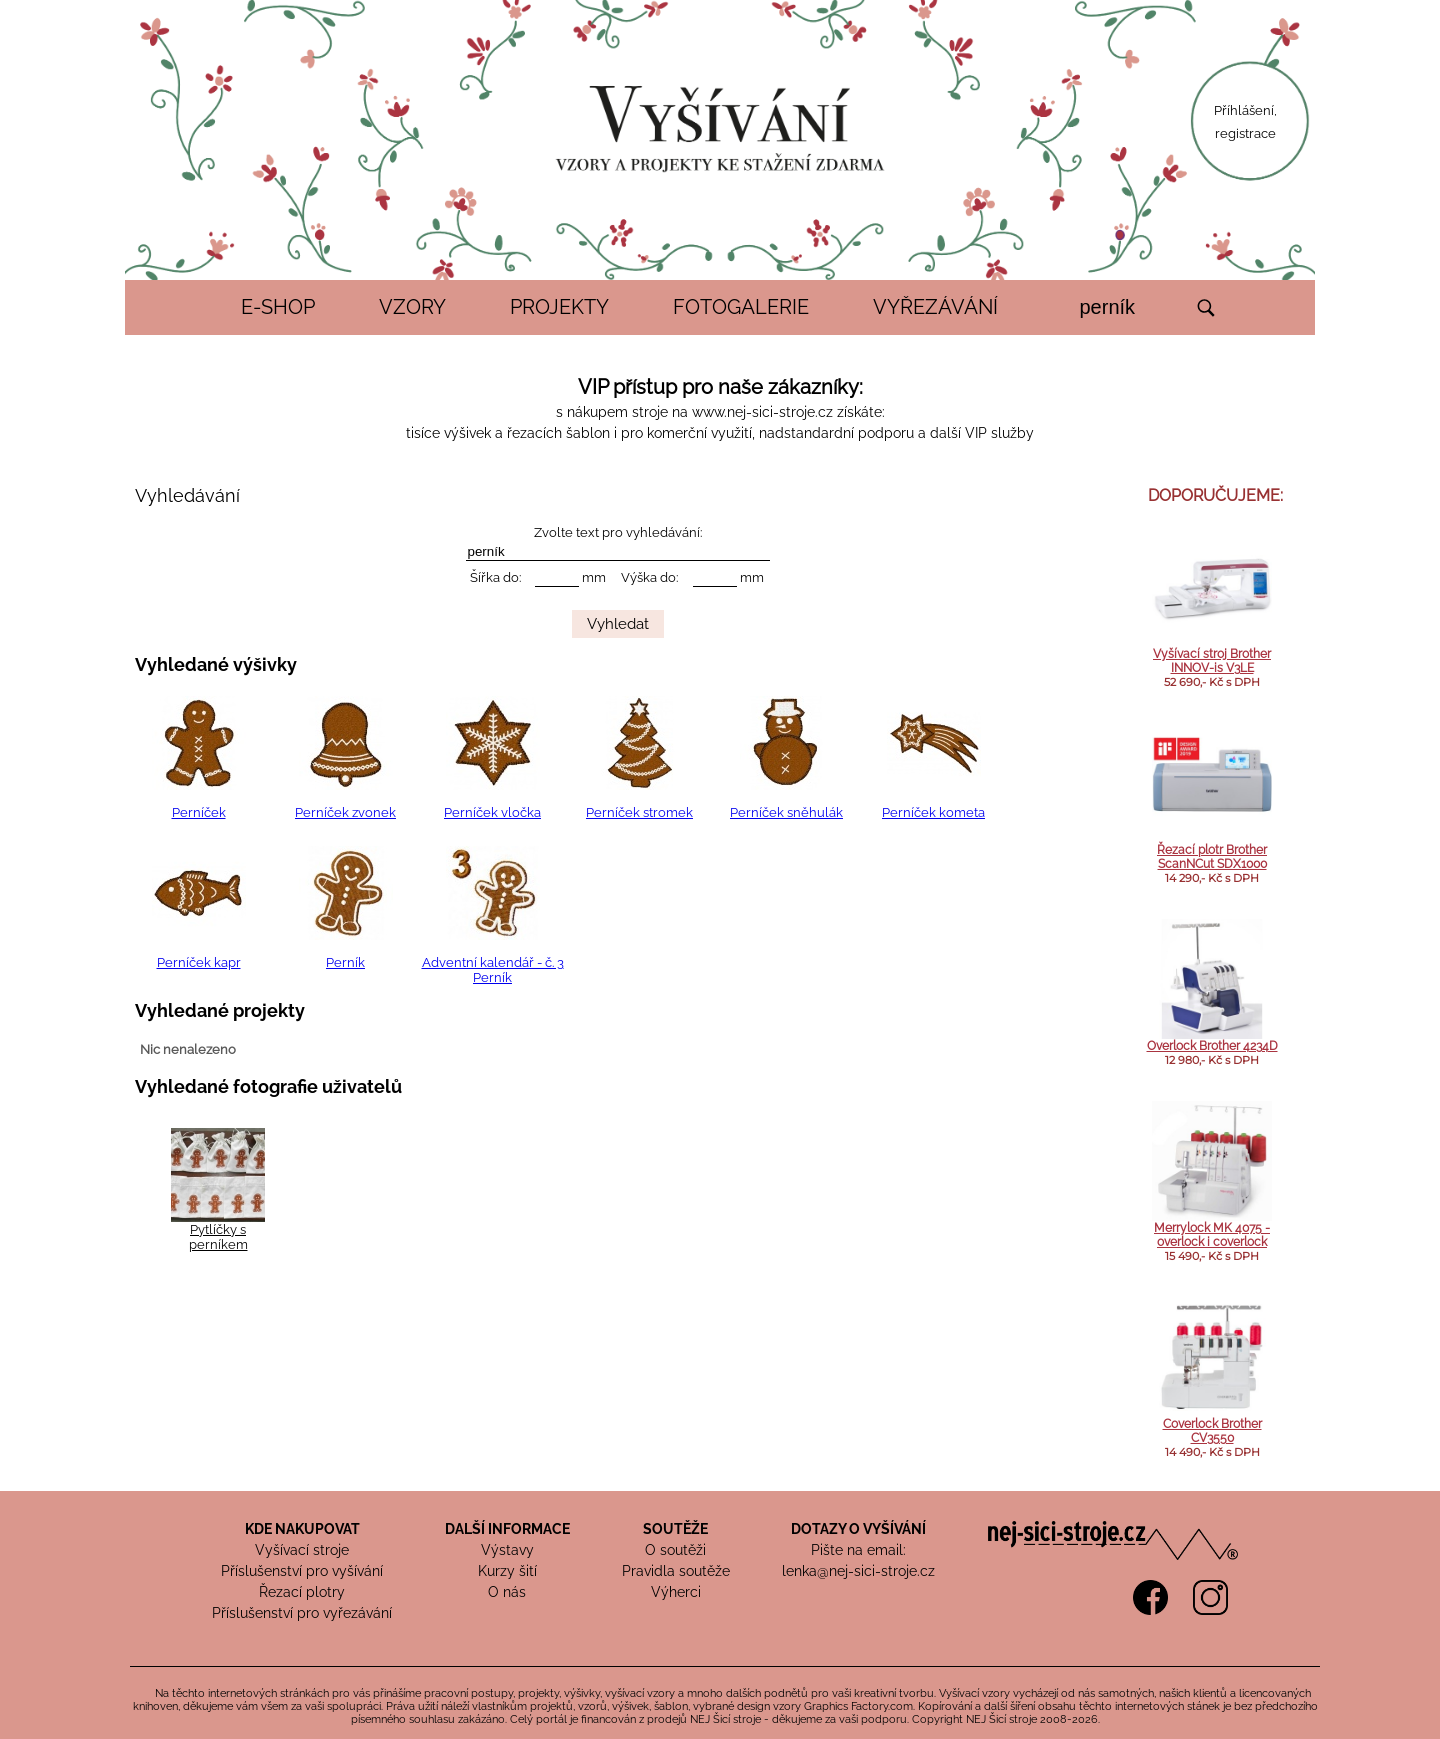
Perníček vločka (492, 812)
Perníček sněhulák (786, 812)
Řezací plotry (302, 1592)
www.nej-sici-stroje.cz (762, 412)
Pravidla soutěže (676, 1571)
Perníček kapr (199, 962)
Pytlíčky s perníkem (218, 1237)
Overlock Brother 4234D (1212, 1046)
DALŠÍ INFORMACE (507, 1529)
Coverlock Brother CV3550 (1212, 1431)
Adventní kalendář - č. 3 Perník (493, 970)
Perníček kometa (933, 812)
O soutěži (675, 1550)
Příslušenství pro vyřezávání (302, 1613)
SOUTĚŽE (675, 1529)
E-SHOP (278, 307)
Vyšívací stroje (302, 1550)
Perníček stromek (639, 812)
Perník (345, 962)
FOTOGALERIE (741, 307)
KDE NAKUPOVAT (302, 1529)
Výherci (676, 1592)
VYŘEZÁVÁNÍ (935, 307)
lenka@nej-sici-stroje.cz (858, 1571)
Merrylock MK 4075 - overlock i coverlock (1212, 1235)
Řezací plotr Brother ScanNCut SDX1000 (1212, 857)
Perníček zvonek (345, 812)
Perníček (199, 812)
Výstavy (507, 1550)
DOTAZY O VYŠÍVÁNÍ (858, 1529)
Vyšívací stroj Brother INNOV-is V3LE (1212, 661)
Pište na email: (858, 1550)
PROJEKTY (559, 307)
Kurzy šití (507, 1571)
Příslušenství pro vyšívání (302, 1571)
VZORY (412, 307)
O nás (507, 1592)
